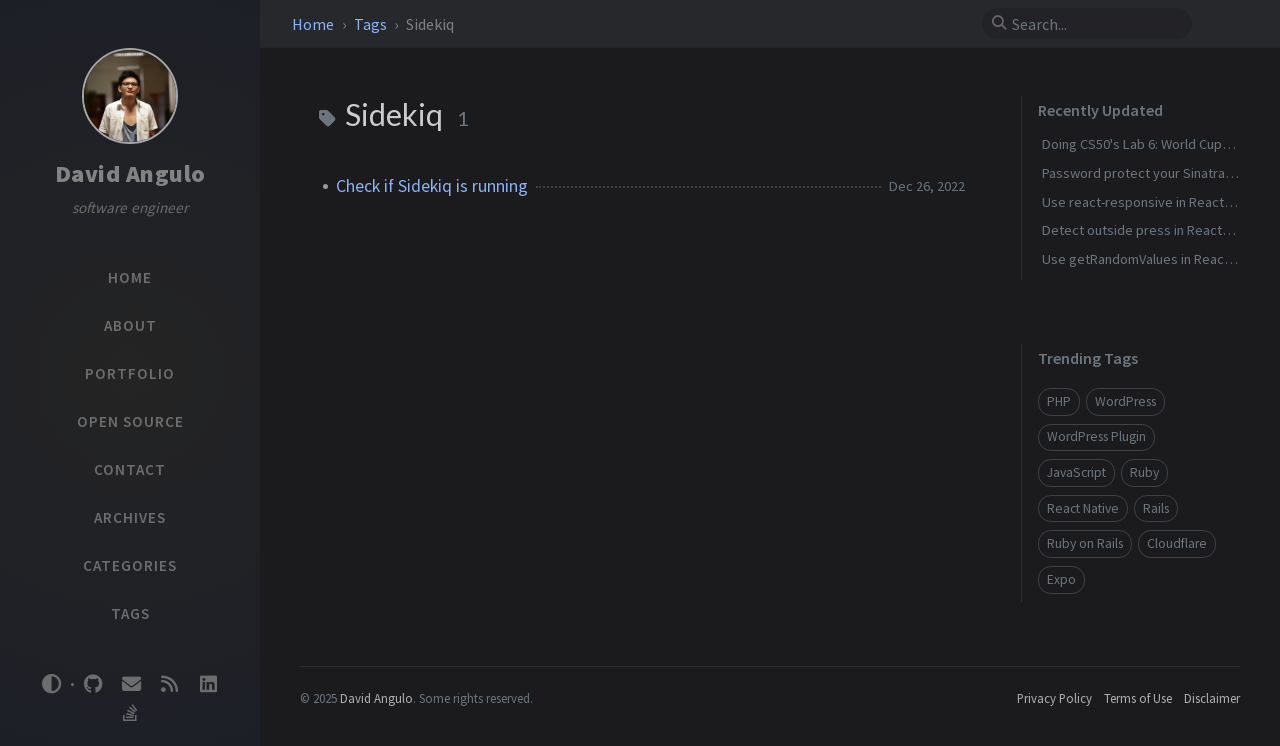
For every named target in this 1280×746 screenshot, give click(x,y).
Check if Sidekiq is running (432, 186)
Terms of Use (1138, 698)
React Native (1083, 508)
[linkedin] (208, 684)
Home (314, 24)
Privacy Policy (1054, 698)
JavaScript (1076, 472)
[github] (93, 684)
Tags (372, 24)
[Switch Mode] (52, 684)
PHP (1059, 401)
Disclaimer (1212, 698)
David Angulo (130, 173)
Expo (1061, 579)
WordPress (1125, 401)
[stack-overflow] (130, 713)
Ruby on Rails (1085, 543)
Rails (1156, 508)
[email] (131, 684)
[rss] (170, 684)
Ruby (1144, 472)
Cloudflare (1177, 543)
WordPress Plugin (1096, 436)
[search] (1095, 24)
